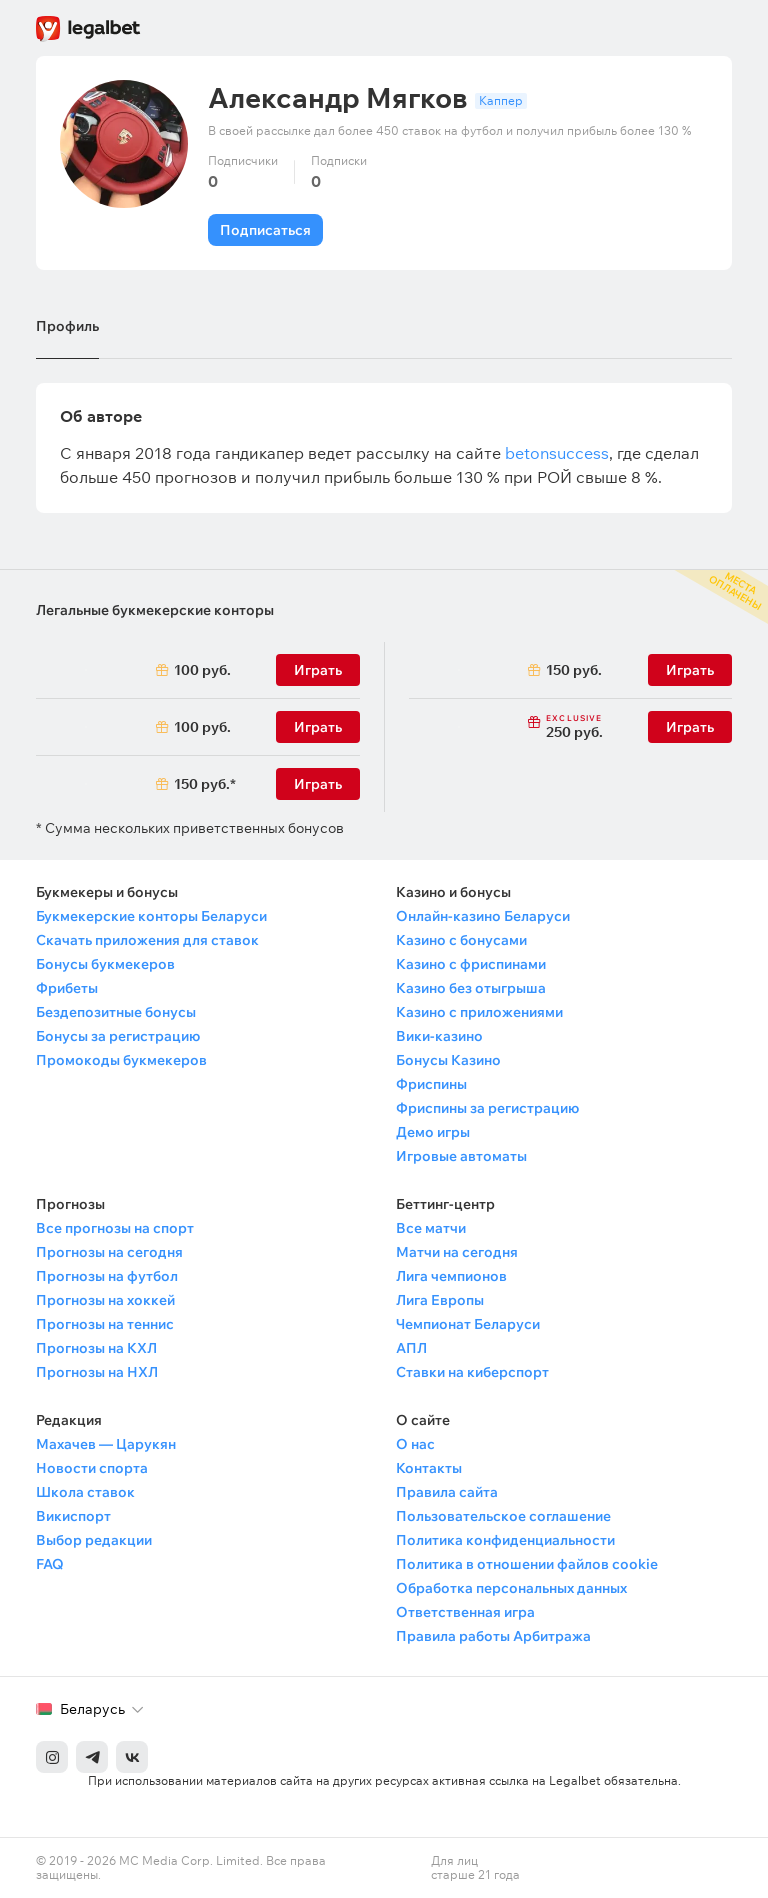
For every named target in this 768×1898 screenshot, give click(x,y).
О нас (415, 1444)
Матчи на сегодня (457, 1252)
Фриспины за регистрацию (487, 1108)
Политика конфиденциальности (505, 1540)
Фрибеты (67, 988)
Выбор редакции (94, 1540)
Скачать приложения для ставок (147, 940)
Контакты (429, 1468)
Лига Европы (440, 1300)
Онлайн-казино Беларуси (483, 916)
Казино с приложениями (479, 1012)
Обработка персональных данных (511, 1588)
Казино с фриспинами (471, 964)
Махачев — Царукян (106, 1444)
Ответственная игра (465, 1612)
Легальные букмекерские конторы (155, 610)
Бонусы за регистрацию (118, 1036)
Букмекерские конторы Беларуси (151, 916)
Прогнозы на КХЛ (96, 1348)
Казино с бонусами (461, 940)
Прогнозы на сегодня (109, 1252)
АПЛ (411, 1348)
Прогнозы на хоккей (105, 1300)
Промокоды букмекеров (121, 1060)
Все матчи (431, 1228)
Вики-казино (439, 1036)
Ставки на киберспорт (472, 1372)
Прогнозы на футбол (107, 1276)
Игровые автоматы (461, 1156)
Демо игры (433, 1132)
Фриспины (431, 1084)
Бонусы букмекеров (105, 964)
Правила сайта (447, 1492)
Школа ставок (85, 1492)
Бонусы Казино (448, 1060)
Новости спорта (92, 1468)
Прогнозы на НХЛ (97, 1372)
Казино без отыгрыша (471, 988)
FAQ (50, 1564)
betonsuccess (557, 453)
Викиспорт (73, 1516)
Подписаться (265, 230)
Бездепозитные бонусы (116, 1012)
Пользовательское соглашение (503, 1516)
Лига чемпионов (451, 1276)
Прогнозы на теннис (105, 1324)
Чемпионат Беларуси (468, 1324)
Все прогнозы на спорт (115, 1228)
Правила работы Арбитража (493, 1636)
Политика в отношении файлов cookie (527, 1564)
